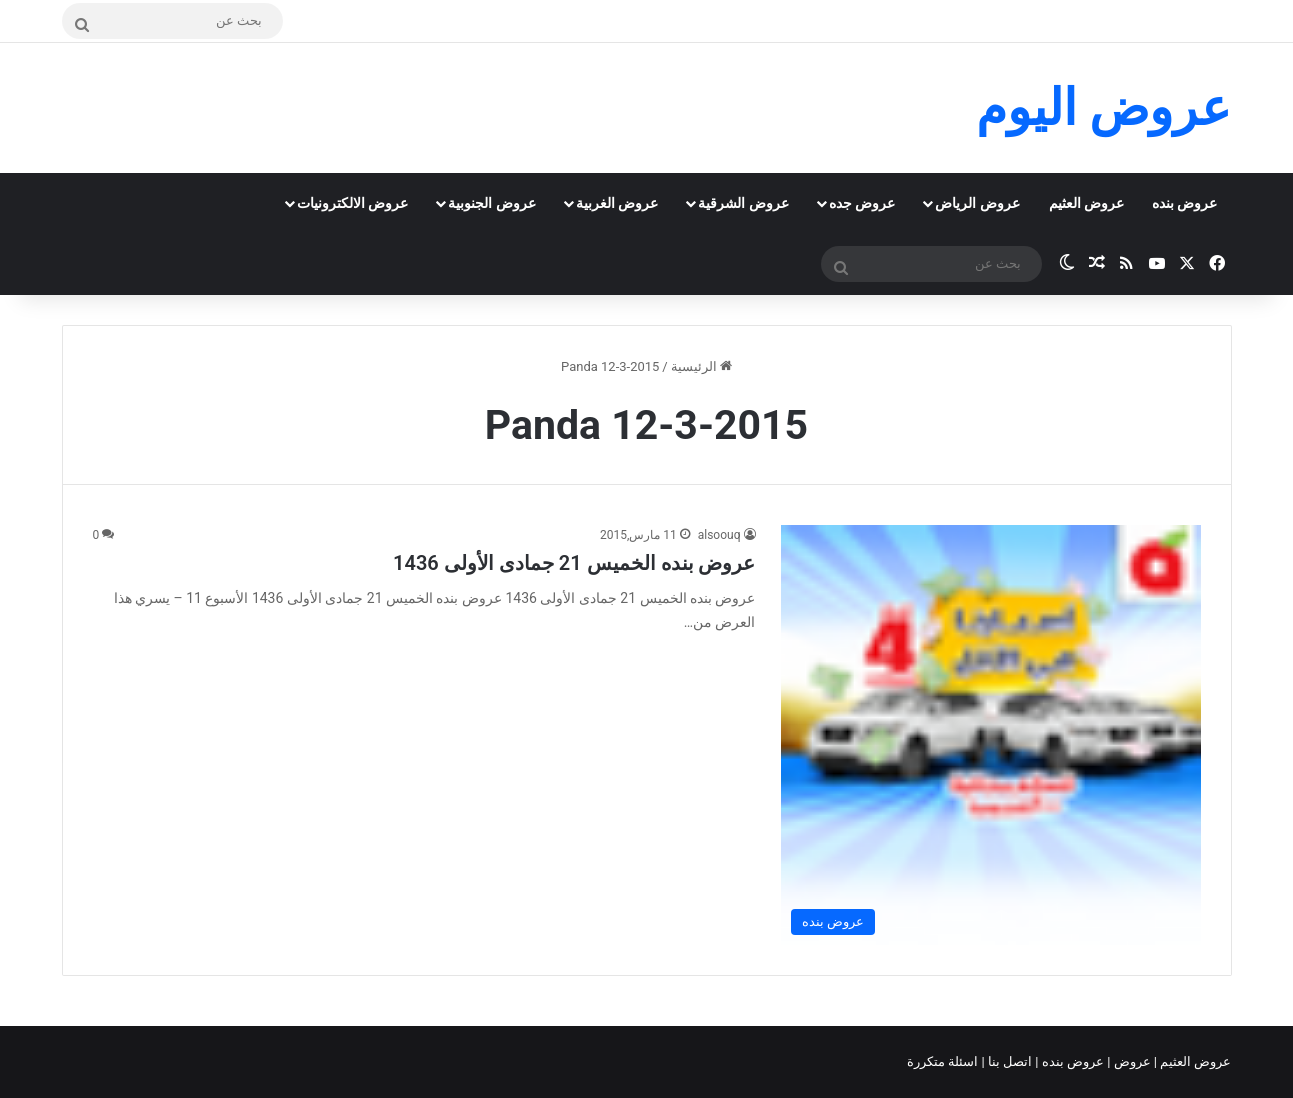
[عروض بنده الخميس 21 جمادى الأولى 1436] (991, 735)
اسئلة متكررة (944, 1061)
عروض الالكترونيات (352, 203)
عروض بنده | (1071, 1061)
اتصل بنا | (1009, 1061)
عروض (1131, 1061)
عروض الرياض (977, 203)
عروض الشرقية (743, 203)
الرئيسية (701, 366)
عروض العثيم (1086, 203)
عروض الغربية (617, 203)
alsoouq (719, 535)
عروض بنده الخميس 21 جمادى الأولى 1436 (574, 563)
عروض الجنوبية (491, 203)
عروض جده (862, 203)
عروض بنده (1184, 203)
